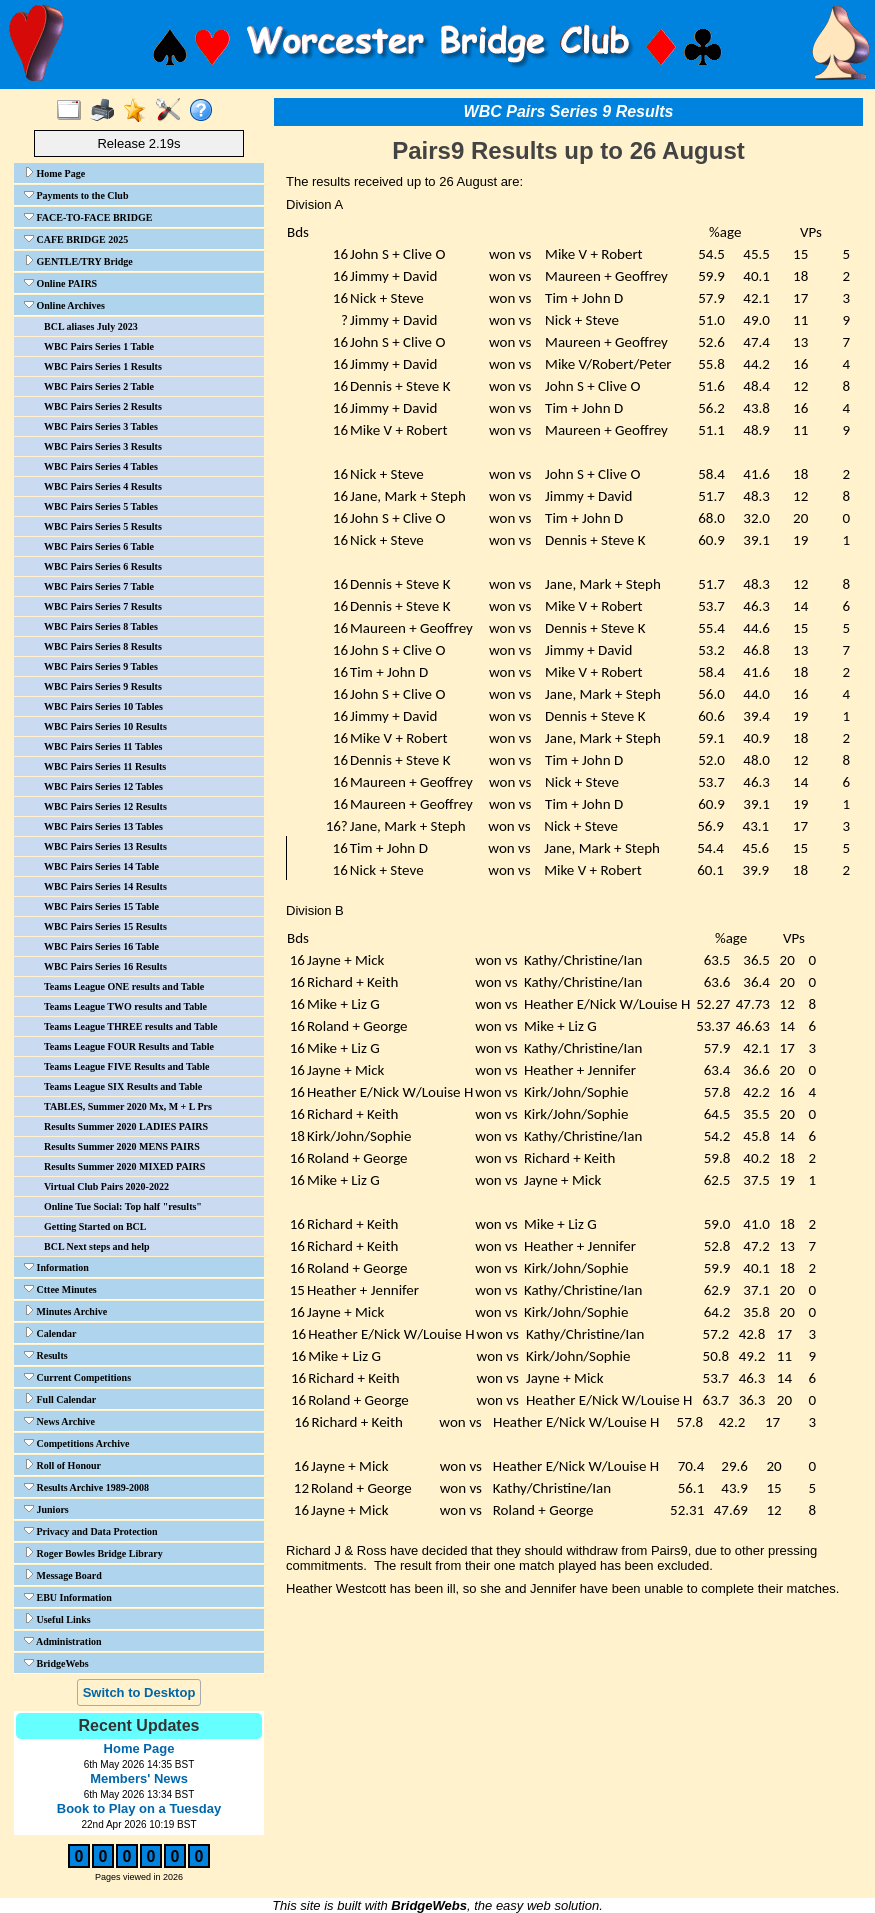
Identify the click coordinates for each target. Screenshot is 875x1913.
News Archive (59, 1421)
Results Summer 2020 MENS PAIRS (122, 1146)
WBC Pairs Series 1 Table (99, 346)
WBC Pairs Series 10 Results (105, 726)
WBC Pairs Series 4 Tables (101, 466)
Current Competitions (77, 1377)
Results (46, 1355)
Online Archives (64, 305)
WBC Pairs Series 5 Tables (101, 506)
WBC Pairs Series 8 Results (103, 646)
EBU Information (68, 1597)
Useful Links (57, 1619)
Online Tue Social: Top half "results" (123, 1206)
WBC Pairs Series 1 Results (103, 366)
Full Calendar (60, 1399)
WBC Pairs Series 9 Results (103, 686)
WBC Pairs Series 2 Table (99, 386)
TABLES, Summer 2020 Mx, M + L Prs (128, 1106)
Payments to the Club (76, 195)
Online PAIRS (60, 283)
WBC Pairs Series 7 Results (103, 606)
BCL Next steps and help (97, 1246)
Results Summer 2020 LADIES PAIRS (126, 1126)
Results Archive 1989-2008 (86, 1487)
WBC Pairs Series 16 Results (105, 966)
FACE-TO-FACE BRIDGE (88, 217)
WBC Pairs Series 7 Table (99, 586)
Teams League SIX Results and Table (123, 1086)
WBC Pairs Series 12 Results (105, 806)
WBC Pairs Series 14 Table (101, 866)
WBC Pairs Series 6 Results (103, 566)
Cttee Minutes (60, 1289)
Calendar (50, 1333)
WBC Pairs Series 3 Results (103, 446)
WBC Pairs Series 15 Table (101, 906)
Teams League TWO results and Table (125, 1006)
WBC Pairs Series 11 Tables (103, 746)
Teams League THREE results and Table (130, 1026)
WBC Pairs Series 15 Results (105, 926)
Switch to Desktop (139, 1692)
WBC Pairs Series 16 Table (101, 946)
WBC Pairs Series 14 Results (105, 886)
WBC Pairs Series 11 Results (105, 766)
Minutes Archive (65, 1311)
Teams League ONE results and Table (124, 986)
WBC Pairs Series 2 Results (103, 406)
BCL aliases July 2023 (91, 326)
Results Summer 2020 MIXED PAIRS (124, 1166)
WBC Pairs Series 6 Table (99, 546)
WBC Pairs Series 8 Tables (101, 626)
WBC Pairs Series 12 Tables (103, 786)
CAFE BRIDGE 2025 (76, 239)
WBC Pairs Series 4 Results (103, 486)
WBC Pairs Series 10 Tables (103, 706)
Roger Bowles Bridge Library (93, 1553)
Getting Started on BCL (95, 1226)
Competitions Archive (76, 1443)
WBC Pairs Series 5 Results (103, 526)
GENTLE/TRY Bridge (78, 261)
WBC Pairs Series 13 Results (105, 846)
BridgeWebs (56, 1663)
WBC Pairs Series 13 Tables (103, 826)
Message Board (63, 1575)
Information (56, 1267)
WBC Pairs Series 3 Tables (101, 426)
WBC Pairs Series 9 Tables (101, 666)
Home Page (54, 173)
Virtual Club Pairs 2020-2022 (106, 1186)
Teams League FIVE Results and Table (127, 1066)
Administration (63, 1641)
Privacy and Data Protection (91, 1531)
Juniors (46, 1509)
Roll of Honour (62, 1465)
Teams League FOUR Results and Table (129, 1046)
